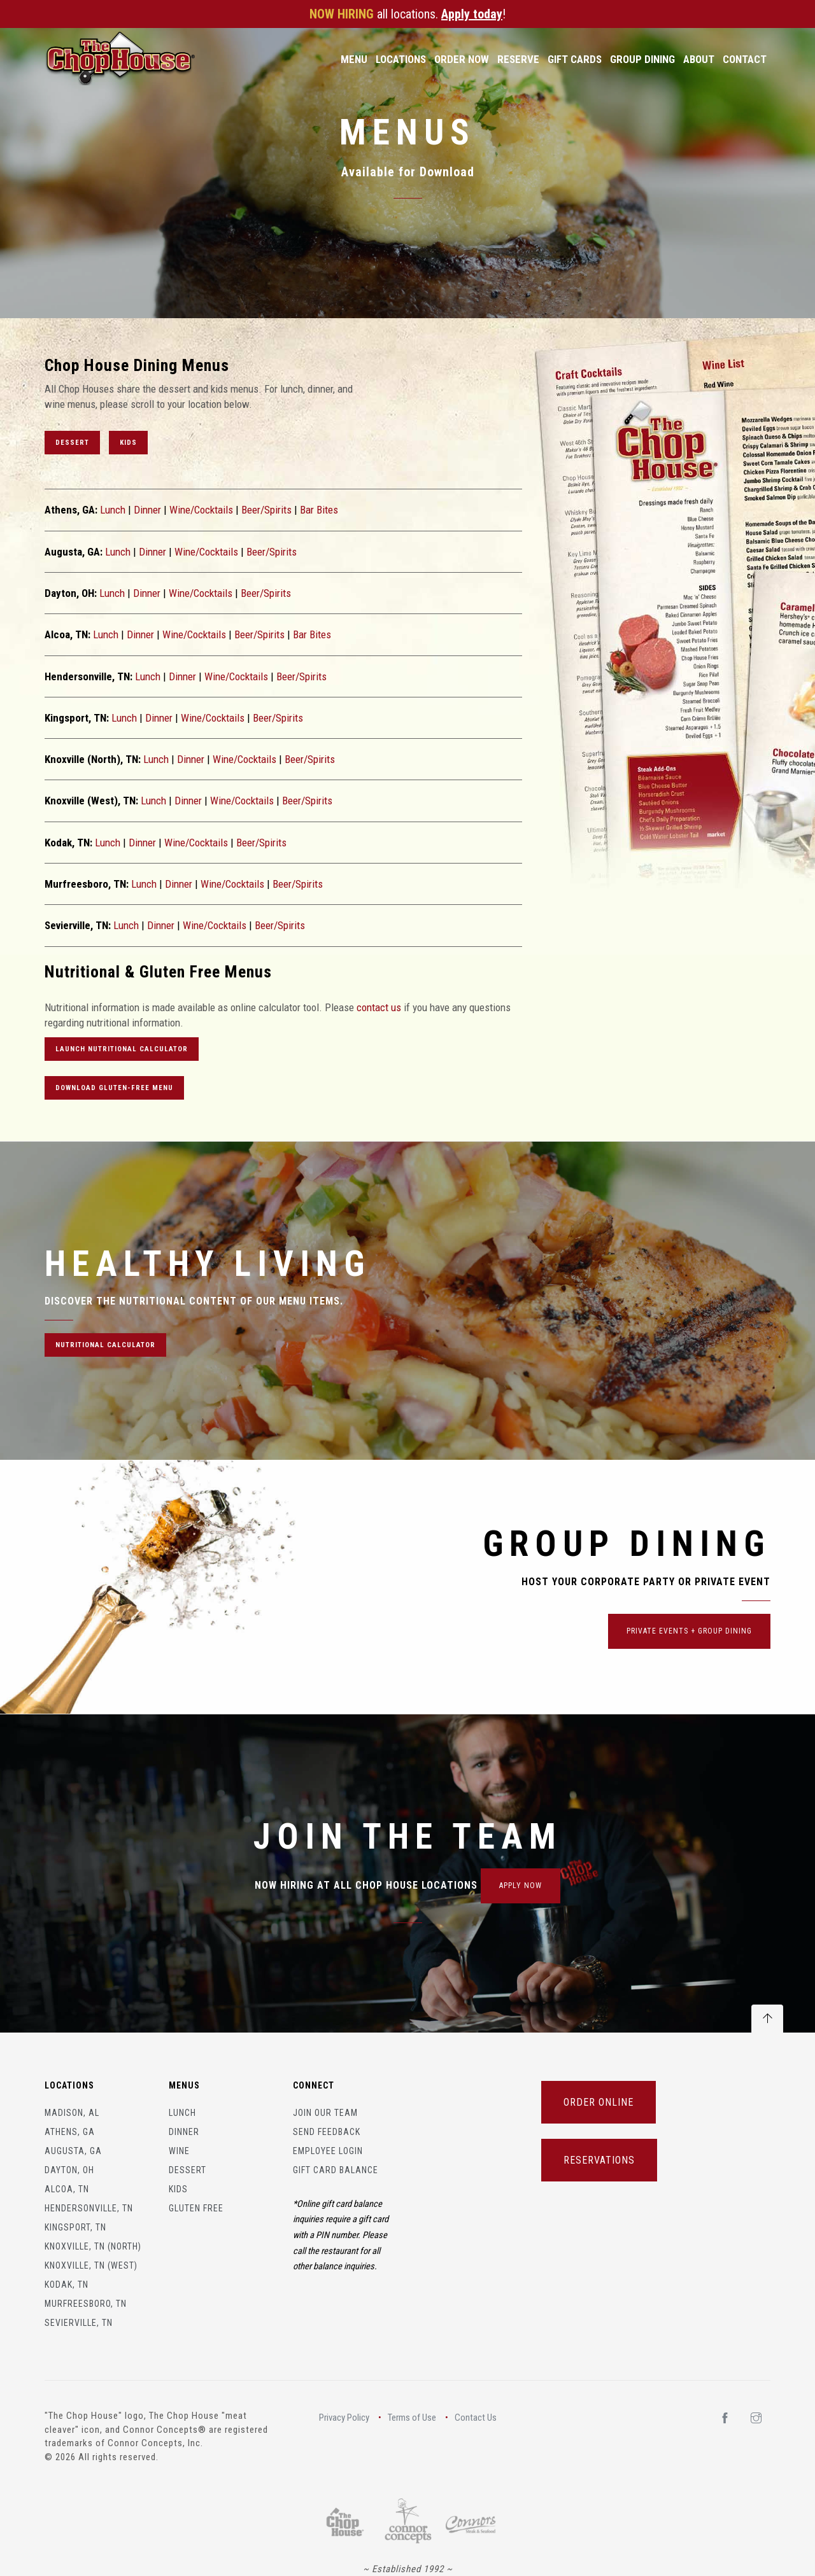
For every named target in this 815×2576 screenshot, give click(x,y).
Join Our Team (325, 2113)
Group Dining (642, 59)
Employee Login (328, 2151)
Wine (179, 2151)
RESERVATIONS (599, 2160)
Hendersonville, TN (89, 2208)
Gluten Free (196, 2208)
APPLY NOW (520, 1885)
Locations (401, 59)
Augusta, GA (73, 2151)
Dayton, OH (69, 2170)
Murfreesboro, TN (86, 2304)
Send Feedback (326, 2132)
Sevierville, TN (79, 2323)
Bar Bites (319, 509)
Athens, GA (70, 2132)
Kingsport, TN (75, 2227)
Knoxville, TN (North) (93, 2246)
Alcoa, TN (67, 2189)
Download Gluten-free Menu (114, 1088)
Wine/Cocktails (201, 509)
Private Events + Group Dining (689, 1631)
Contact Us (476, 2417)
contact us (379, 1007)
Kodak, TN (67, 2284)
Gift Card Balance (335, 2170)
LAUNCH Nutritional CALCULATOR (121, 1049)
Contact (745, 59)
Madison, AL (72, 2113)
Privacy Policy (344, 2417)
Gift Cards (575, 59)
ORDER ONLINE (598, 2102)
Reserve (518, 59)
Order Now (461, 59)
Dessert (72, 442)
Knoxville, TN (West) (91, 2265)
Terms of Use (412, 2417)
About (698, 59)
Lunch (112, 509)
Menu (354, 59)
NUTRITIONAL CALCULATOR (105, 1345)
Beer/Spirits (266, 509)
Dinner (147, 509)
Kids (128, 442)
